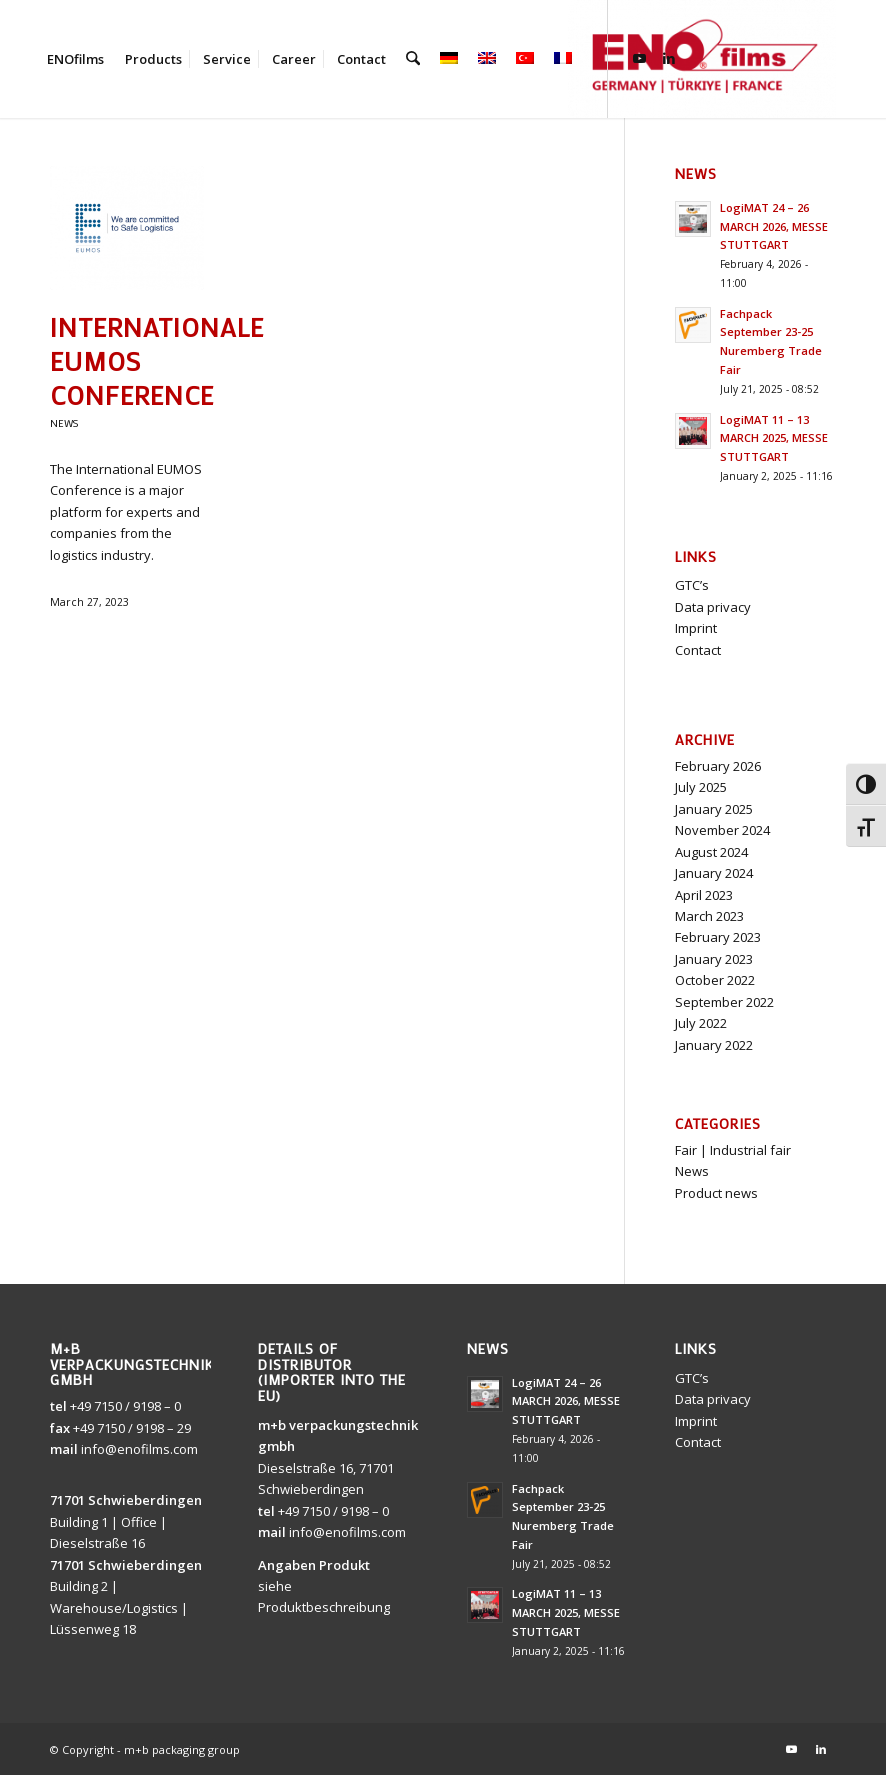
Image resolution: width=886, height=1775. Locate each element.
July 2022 (701, 1023)
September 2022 (724, 1002)
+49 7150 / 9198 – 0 (125, 1406)
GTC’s (692, 585)
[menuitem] (75, 59)
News (64, 423)
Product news (716, 1193)
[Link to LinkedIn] (668, 58)
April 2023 (704, 895)
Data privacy (713, 607)
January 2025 (714, 809)
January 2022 (714, 1045)
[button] (842, 1731)
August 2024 (711, 852)
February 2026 (718, 766)
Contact (698, 650)
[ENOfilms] (702, 59)
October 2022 (715, 980)
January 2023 (714, 959)
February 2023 (718, 937)
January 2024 (714, 873)
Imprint (696, 628)
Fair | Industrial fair (733, 1150)
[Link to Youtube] (638, 58)
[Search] (412, 59)
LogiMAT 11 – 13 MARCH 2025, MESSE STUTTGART (774, 438)
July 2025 (701, 787)
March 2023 (709, 916)
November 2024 (722, 830)
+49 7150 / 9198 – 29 (132, 1428)
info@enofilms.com (139, 1449)
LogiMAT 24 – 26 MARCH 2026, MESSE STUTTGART (774, 226)
